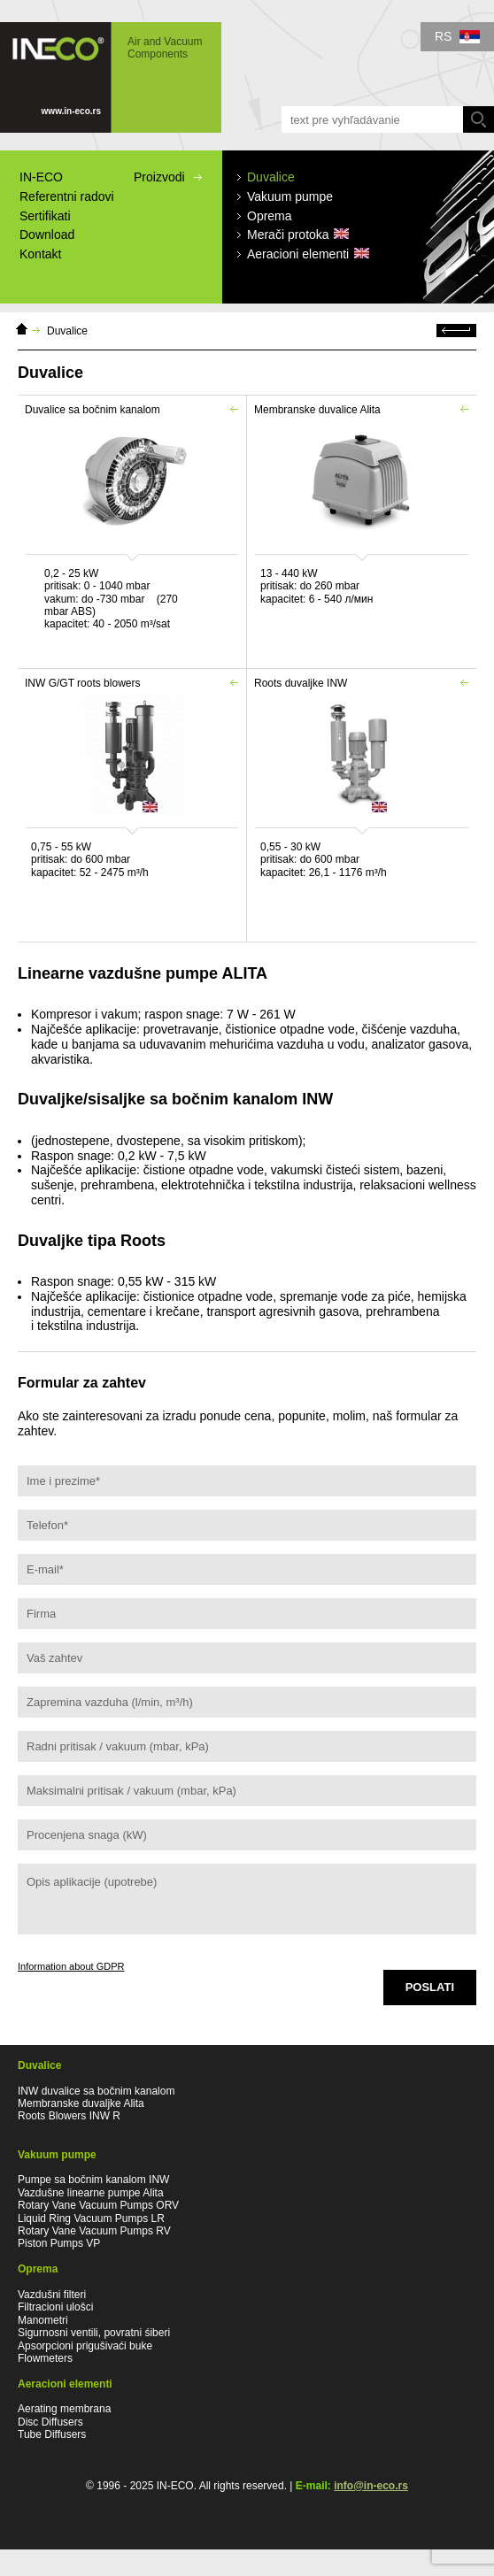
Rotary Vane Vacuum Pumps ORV (98, 2205)
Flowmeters (45, 2358)
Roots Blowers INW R (69, 2116)
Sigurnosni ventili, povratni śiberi (94, 2332)
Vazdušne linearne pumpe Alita (91, 2193)
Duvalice (67, 331)
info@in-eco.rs (371, 2486)
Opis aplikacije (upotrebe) (247, 1899)
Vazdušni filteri (52, 2294)
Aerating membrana (64, 2409)
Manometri (43, 2320)
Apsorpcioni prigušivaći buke (85, 2346)
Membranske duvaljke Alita (81, 2103)
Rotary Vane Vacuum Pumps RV (94, 2231)
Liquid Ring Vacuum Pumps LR (91, 2218)
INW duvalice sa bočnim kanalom (96, 2091)
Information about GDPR (71, 1966)
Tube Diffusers (52, 2434)
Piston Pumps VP (59, 2243)
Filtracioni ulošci (55, 2307)
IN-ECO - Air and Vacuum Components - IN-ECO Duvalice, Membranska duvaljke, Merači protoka (110, 77)
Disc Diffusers (50, 2422)
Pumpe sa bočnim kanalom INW (93, 2179)
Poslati (429, 1987)
